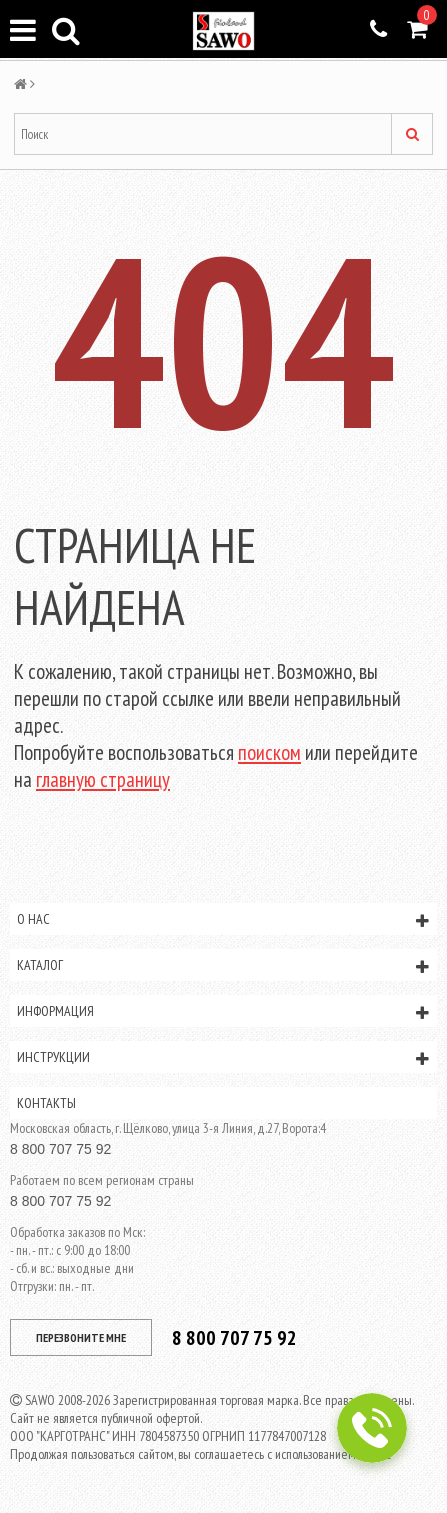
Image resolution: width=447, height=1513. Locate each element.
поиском (269, 752)
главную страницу (103, 779)
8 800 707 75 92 (60, 1149)
